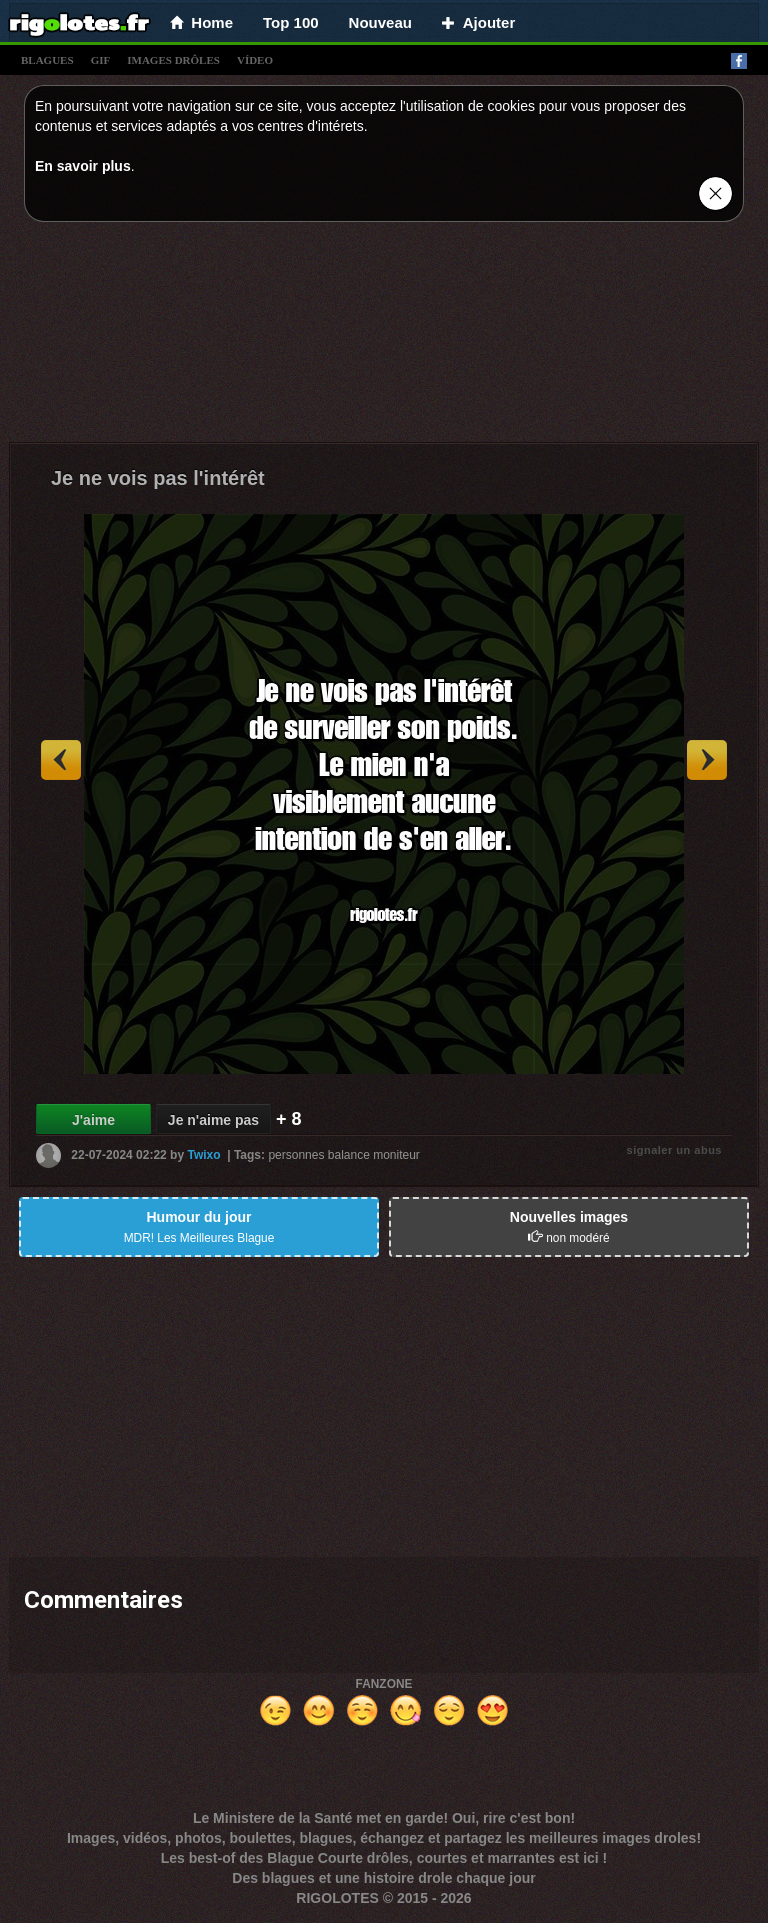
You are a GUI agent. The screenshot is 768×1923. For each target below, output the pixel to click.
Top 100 (291, 22)
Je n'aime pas (213, 1120)
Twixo (203, 1155)
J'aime (93, 1120)
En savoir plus (83, 166)
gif (101, 60)
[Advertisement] (384, 337)
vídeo (255, 60)
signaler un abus (674, 1150)
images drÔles (173, 60)
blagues (47, 60)
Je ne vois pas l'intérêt (158, 478)
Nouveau (380, 22)
